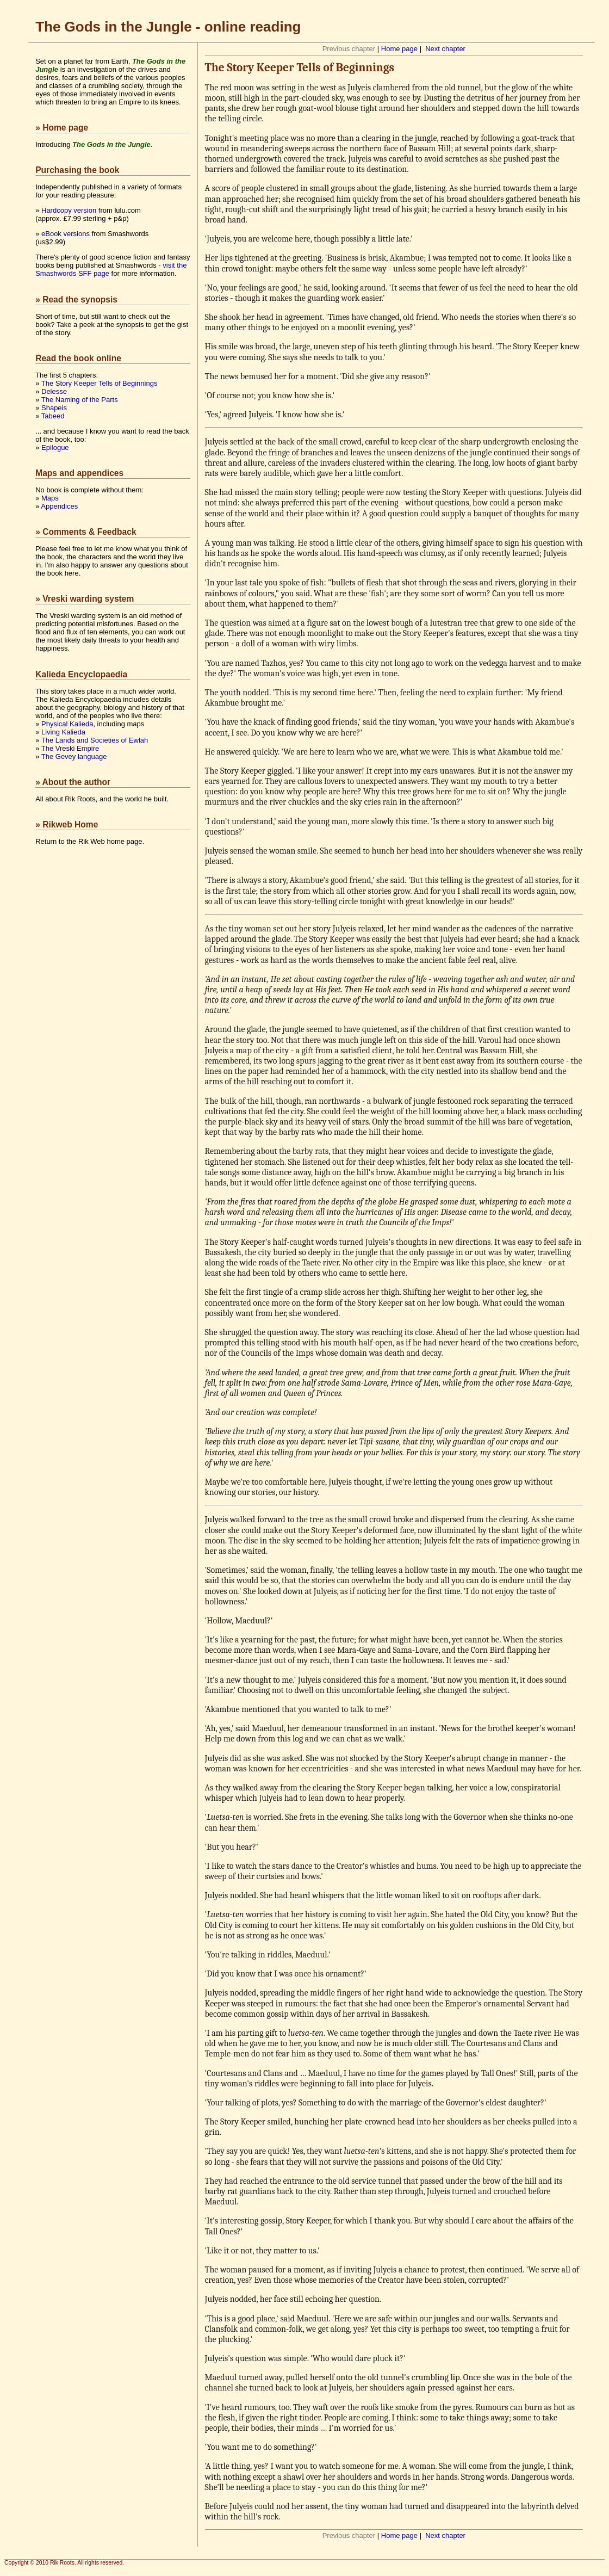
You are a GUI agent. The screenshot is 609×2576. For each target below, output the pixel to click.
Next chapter (445, 49)
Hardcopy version (68, 210)
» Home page (61, 127)
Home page (399, 49)
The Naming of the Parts (79, 400)
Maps (50, 498)
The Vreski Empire (70, 748)
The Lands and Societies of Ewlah (94, 740)
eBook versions (65, 234)
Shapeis (54, 408)
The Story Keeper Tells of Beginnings (99, 383)
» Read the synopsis (76, 299)
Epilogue (55, 447)
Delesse (54, 391)
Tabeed (53, 416)
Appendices (59, 506)
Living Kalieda (63, 732)
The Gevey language (74, 756)
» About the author (72, 782)
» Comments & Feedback (85, 531)
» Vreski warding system (84, 598)
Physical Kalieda (67, 724)
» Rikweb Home (66, 824)
